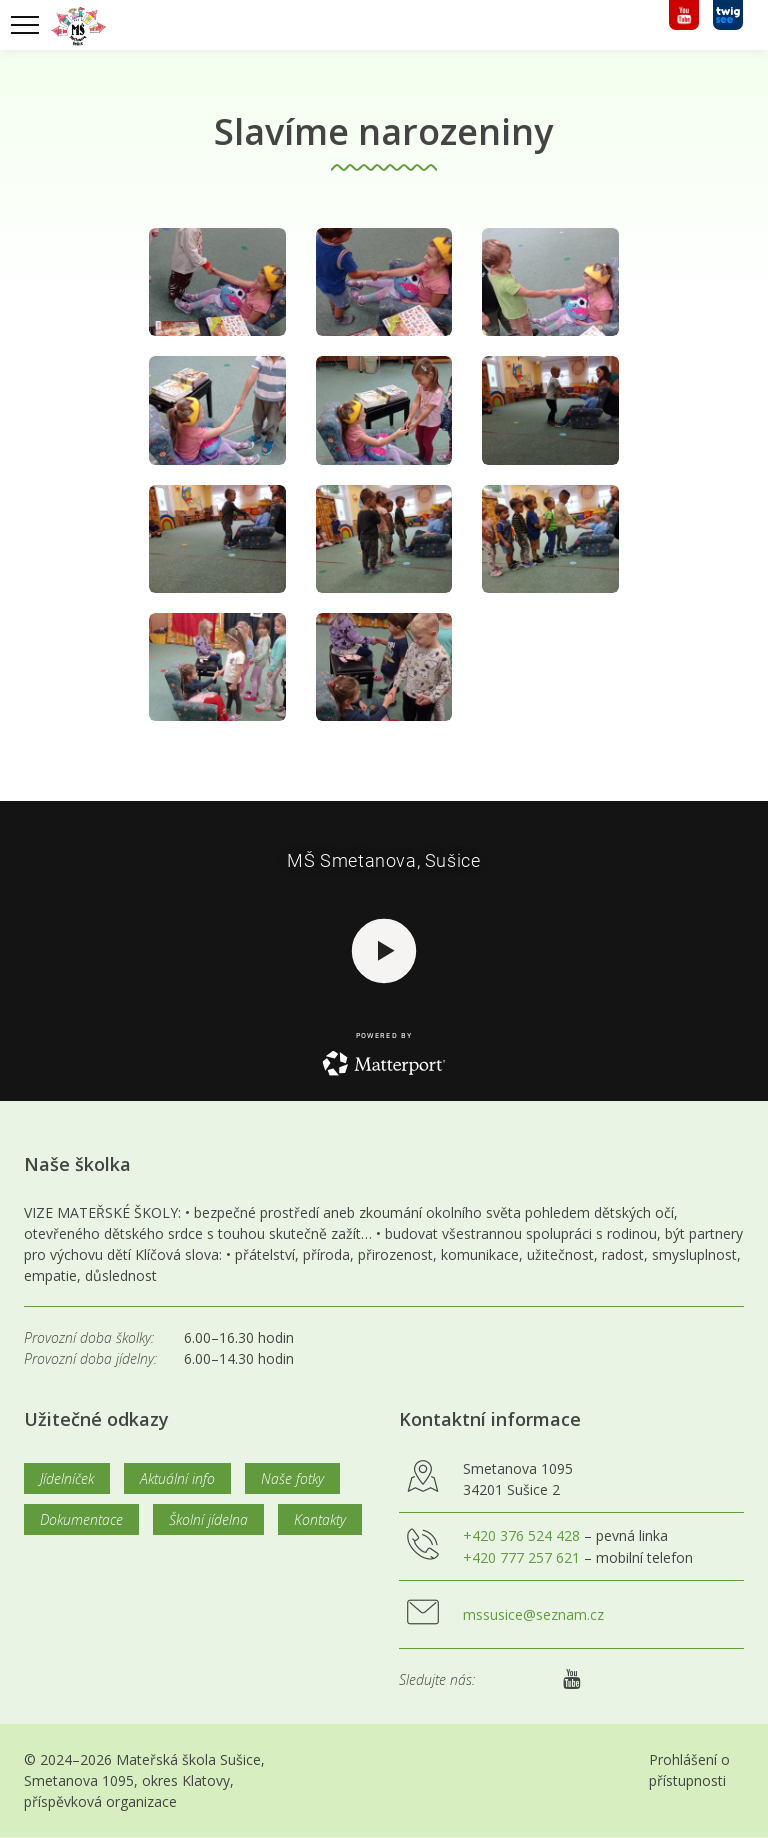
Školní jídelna (208, 1519)
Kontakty (320, 1519)
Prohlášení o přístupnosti (689, 1770)
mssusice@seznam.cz (533, 1614)
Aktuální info (177, 1478)
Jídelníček (67, 1478)
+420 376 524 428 (521, 1535)
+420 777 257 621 (521, 1557)
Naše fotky (292, 1478)
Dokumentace (81, 1519)
